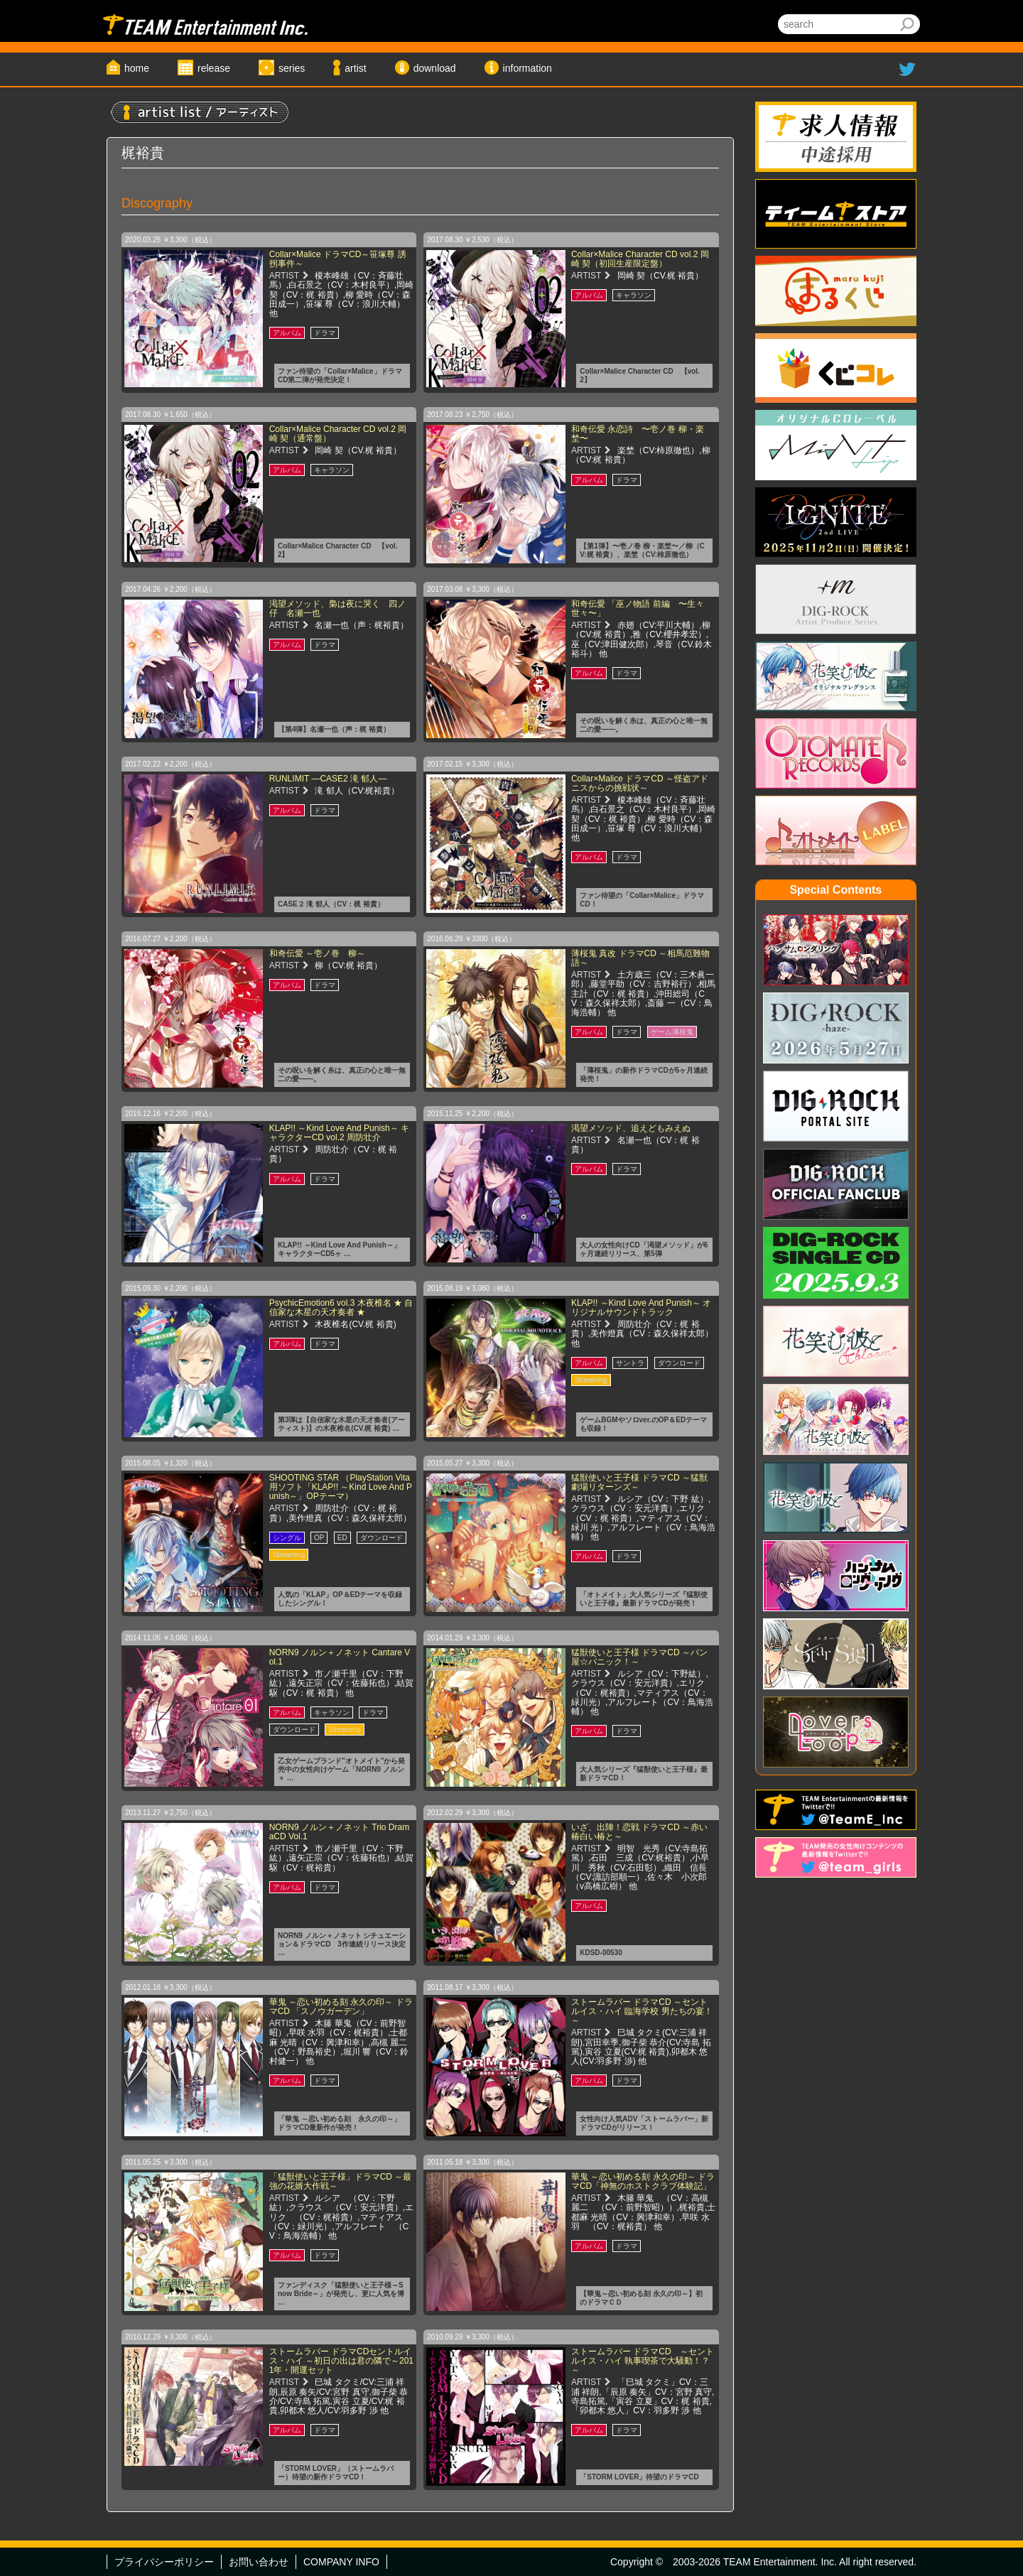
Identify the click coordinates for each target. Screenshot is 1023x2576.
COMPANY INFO (341, 2561)
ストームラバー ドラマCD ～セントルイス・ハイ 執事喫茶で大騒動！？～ (642, 2361)
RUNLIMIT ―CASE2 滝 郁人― (328, 779)
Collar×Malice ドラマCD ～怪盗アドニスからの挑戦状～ (639, 783)
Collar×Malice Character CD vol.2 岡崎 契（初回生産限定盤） (640, 259)
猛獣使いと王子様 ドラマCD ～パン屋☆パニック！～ (639, 1657)
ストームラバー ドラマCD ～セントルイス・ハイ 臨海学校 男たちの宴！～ (642, 2011)
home (136, 68)
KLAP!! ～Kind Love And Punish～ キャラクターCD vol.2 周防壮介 (339, 1132)
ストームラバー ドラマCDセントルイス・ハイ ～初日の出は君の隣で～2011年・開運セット (341, 2361)
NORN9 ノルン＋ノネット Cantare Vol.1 (340, 1657)
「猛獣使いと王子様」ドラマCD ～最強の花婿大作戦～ (340, 2181)
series (291, 68)
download (434, 68)
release (213, 68)
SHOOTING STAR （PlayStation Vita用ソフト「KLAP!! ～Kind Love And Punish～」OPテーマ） (340, 1487)
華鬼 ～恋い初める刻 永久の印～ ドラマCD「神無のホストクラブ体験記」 (643, 2181)
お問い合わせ (258, 2561)
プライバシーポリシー (164, 2561)
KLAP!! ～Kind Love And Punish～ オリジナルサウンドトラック (641, 1307)
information (527, 68)
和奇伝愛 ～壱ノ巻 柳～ (317, 953)
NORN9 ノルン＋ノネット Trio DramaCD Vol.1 (339, 1831)
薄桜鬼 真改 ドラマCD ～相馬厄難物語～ (640, 958)
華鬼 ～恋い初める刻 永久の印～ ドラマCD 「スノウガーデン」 (341, 2006)
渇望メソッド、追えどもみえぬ (631, 1128)
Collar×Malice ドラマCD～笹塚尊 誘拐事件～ (337, 259)
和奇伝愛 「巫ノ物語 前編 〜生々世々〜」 (637, 608)
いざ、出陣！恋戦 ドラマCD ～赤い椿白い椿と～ (639, 1831)
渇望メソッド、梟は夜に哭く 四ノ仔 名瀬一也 (337, 608)
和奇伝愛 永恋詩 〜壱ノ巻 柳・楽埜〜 (637, 433)
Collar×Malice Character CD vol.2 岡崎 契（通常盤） (338, 433)
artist (355, 68)
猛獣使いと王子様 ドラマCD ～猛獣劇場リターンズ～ (639, 1482)
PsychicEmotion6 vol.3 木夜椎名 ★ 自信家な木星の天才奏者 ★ (341, 1307)
